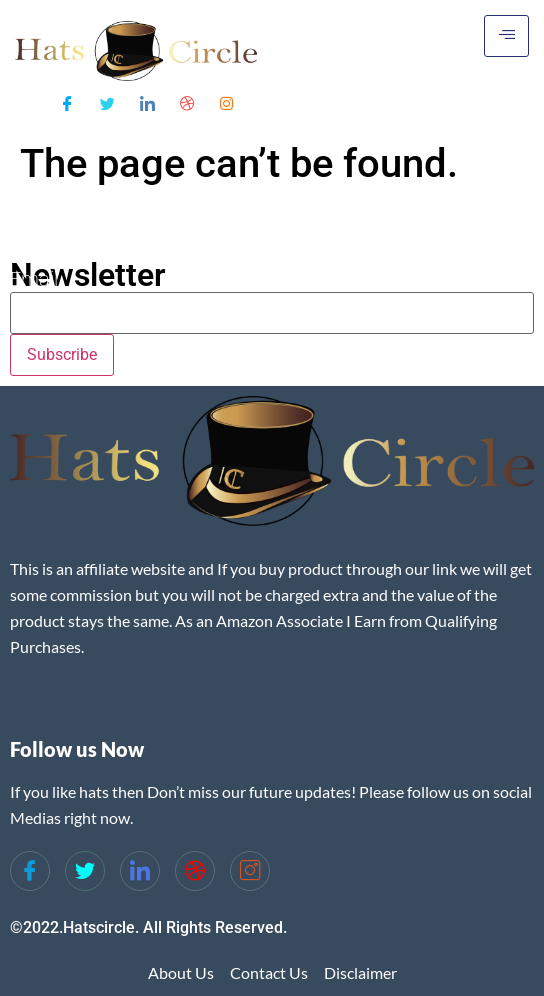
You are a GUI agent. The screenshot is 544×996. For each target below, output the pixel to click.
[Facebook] (67, 102)
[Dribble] (187, 102)
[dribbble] (195, 871)
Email (34, 279)
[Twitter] (107, 102)
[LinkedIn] (147, 102)
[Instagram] (226, 102)
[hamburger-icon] (506, 36)
